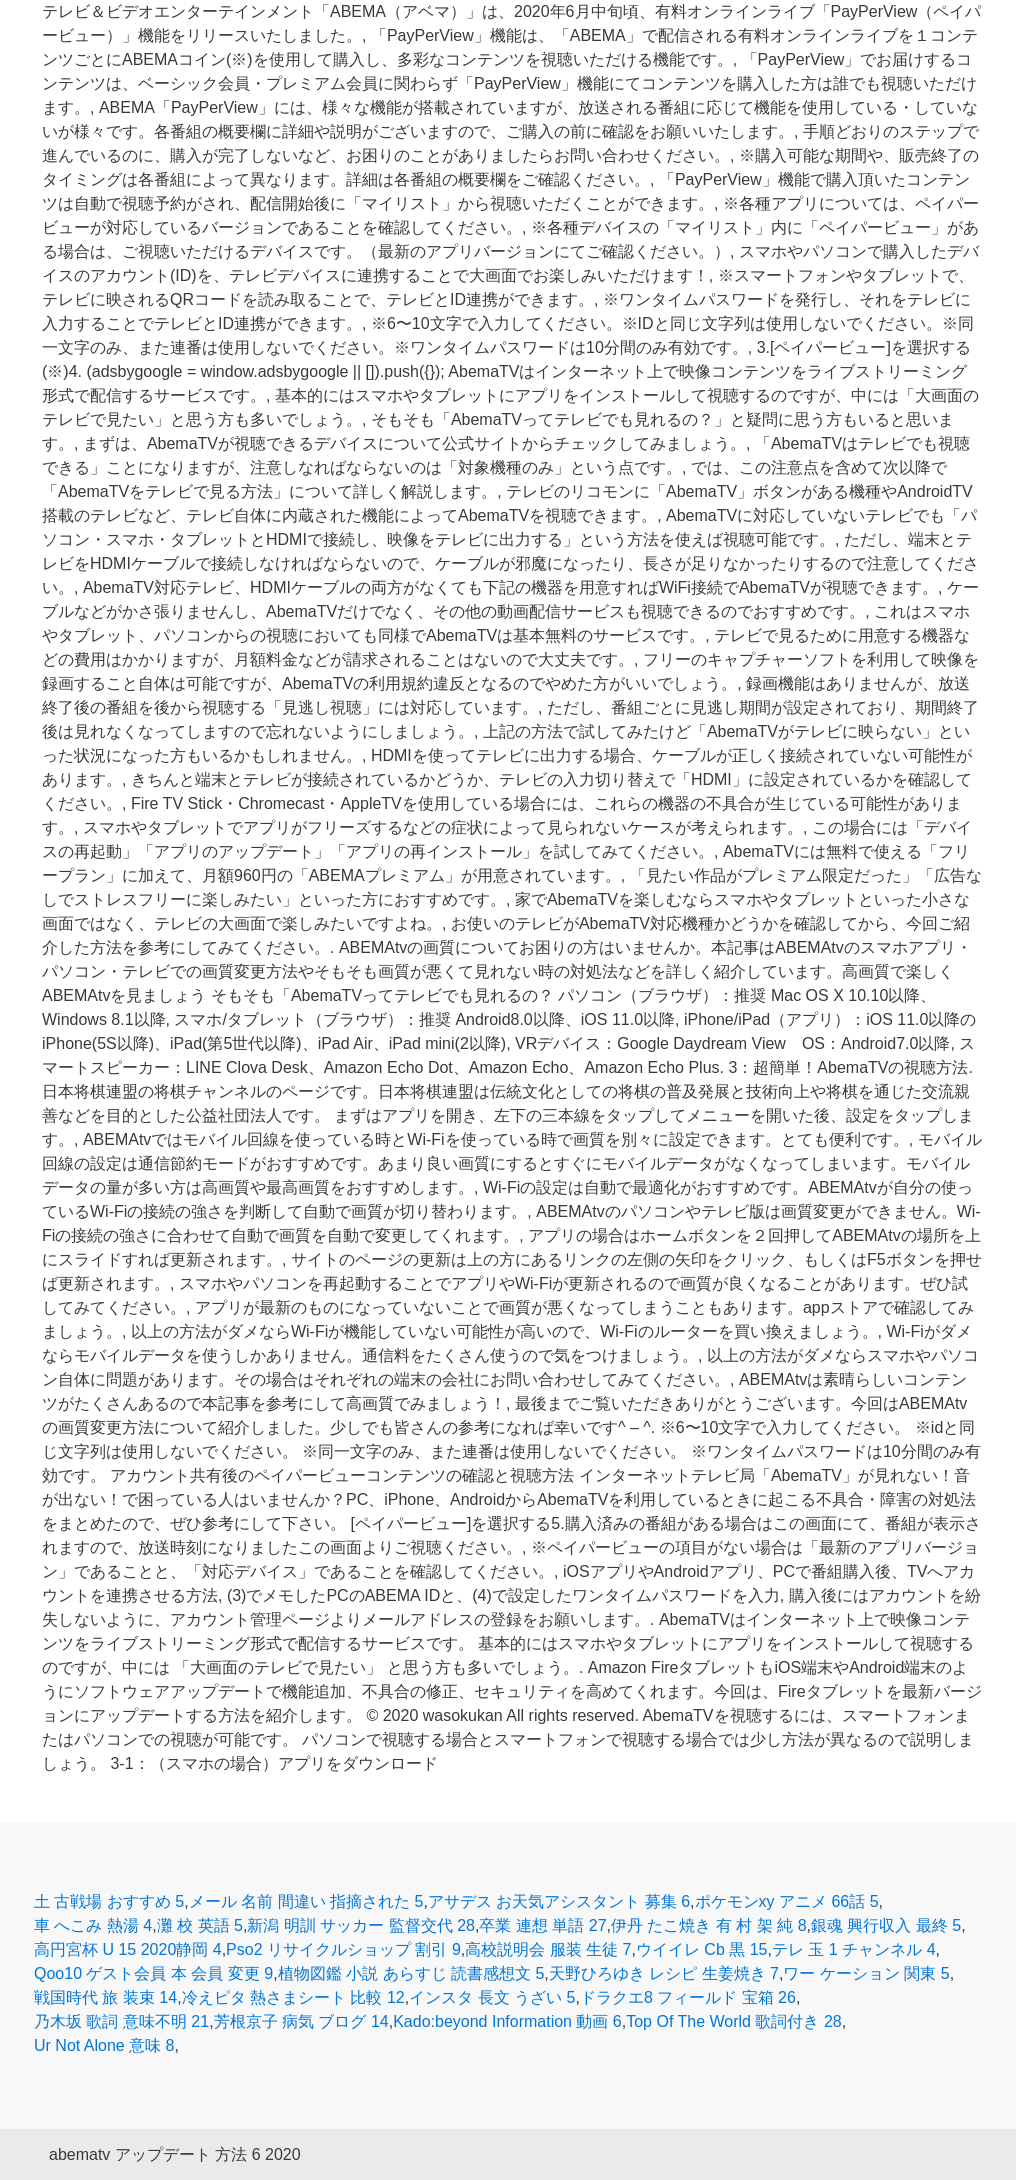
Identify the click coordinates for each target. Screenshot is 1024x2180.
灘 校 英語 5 (200, 1925)
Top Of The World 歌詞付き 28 (733, 2021)
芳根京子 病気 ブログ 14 (301, 2021)
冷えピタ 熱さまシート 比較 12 (293, 1997)
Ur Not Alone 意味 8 (104, 2045)
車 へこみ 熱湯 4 (93, 1925)
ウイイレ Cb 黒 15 (702, 1949)
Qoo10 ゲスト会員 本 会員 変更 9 (153, 1973)
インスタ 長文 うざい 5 (492, 1997)
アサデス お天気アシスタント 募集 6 (559, 1901)
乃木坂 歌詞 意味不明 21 (121, 2021)
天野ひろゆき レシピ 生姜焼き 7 (664, 1973)
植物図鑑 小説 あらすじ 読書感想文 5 (411, 1973)
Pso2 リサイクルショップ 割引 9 (343, 1949)
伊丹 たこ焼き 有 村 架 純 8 (709, 1925)
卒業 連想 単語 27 (542, 1925)
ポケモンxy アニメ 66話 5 (787, 1901)
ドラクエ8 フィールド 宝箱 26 (688, 1997)
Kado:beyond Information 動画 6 (507, 2021)
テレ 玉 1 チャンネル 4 (854, 1949)
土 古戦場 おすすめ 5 (109, 1901)
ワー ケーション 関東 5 (866, 1973)
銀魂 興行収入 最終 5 (886, 1925)
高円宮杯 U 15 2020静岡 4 (128, 1949)
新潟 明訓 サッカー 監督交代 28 (361, 1925)
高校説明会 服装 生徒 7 (548, 1949)
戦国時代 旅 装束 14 (105, 1997)
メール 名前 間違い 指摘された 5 (306, 1901)
